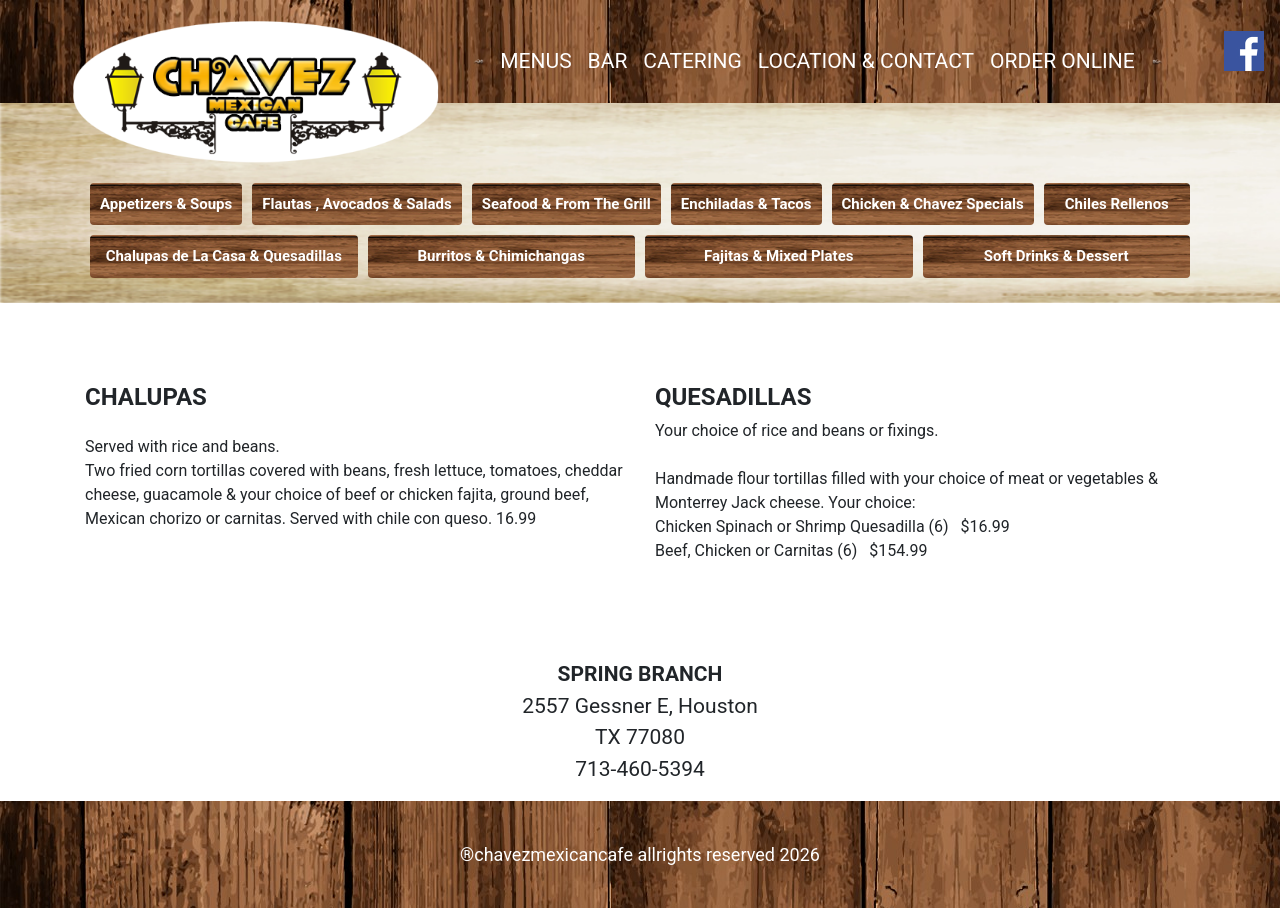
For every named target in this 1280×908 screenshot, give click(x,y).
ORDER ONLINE (1062, 61)
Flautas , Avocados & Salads (356, 204)
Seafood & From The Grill (566, 204)
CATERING (692, 61)
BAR (608, 61)
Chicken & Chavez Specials (933, 204)
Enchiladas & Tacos (746, 204)
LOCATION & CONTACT (866, 61)
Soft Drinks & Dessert (1056, 256)
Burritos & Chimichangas (501, 256)
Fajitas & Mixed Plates (778, 256)
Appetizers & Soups (166, 204)
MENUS (535, 61)
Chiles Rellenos (1117, 204)
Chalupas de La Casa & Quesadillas (224, 256)
